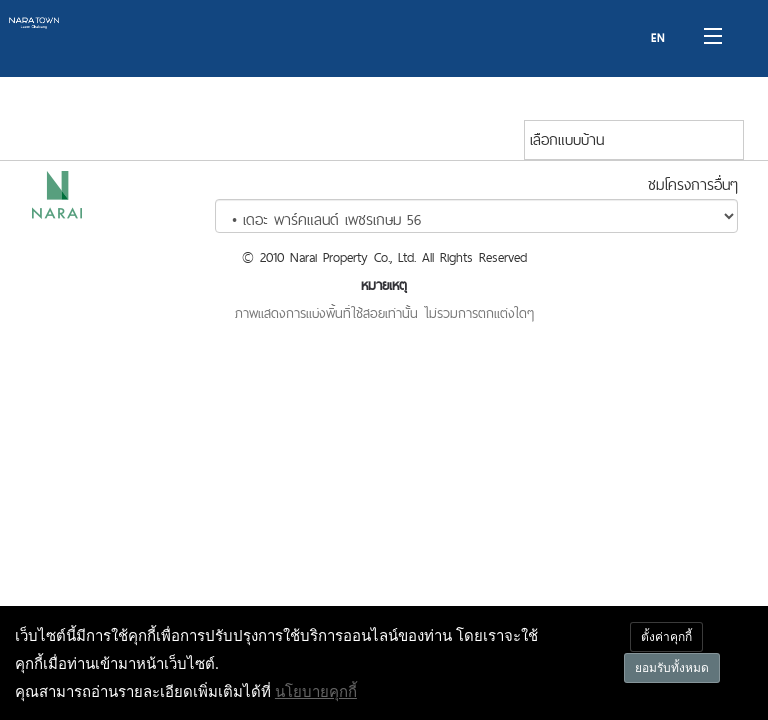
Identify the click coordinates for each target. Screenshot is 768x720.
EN (658, 38)
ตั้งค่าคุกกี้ (666, 636)
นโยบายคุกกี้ (316, 691)
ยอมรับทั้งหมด (672, 667)
